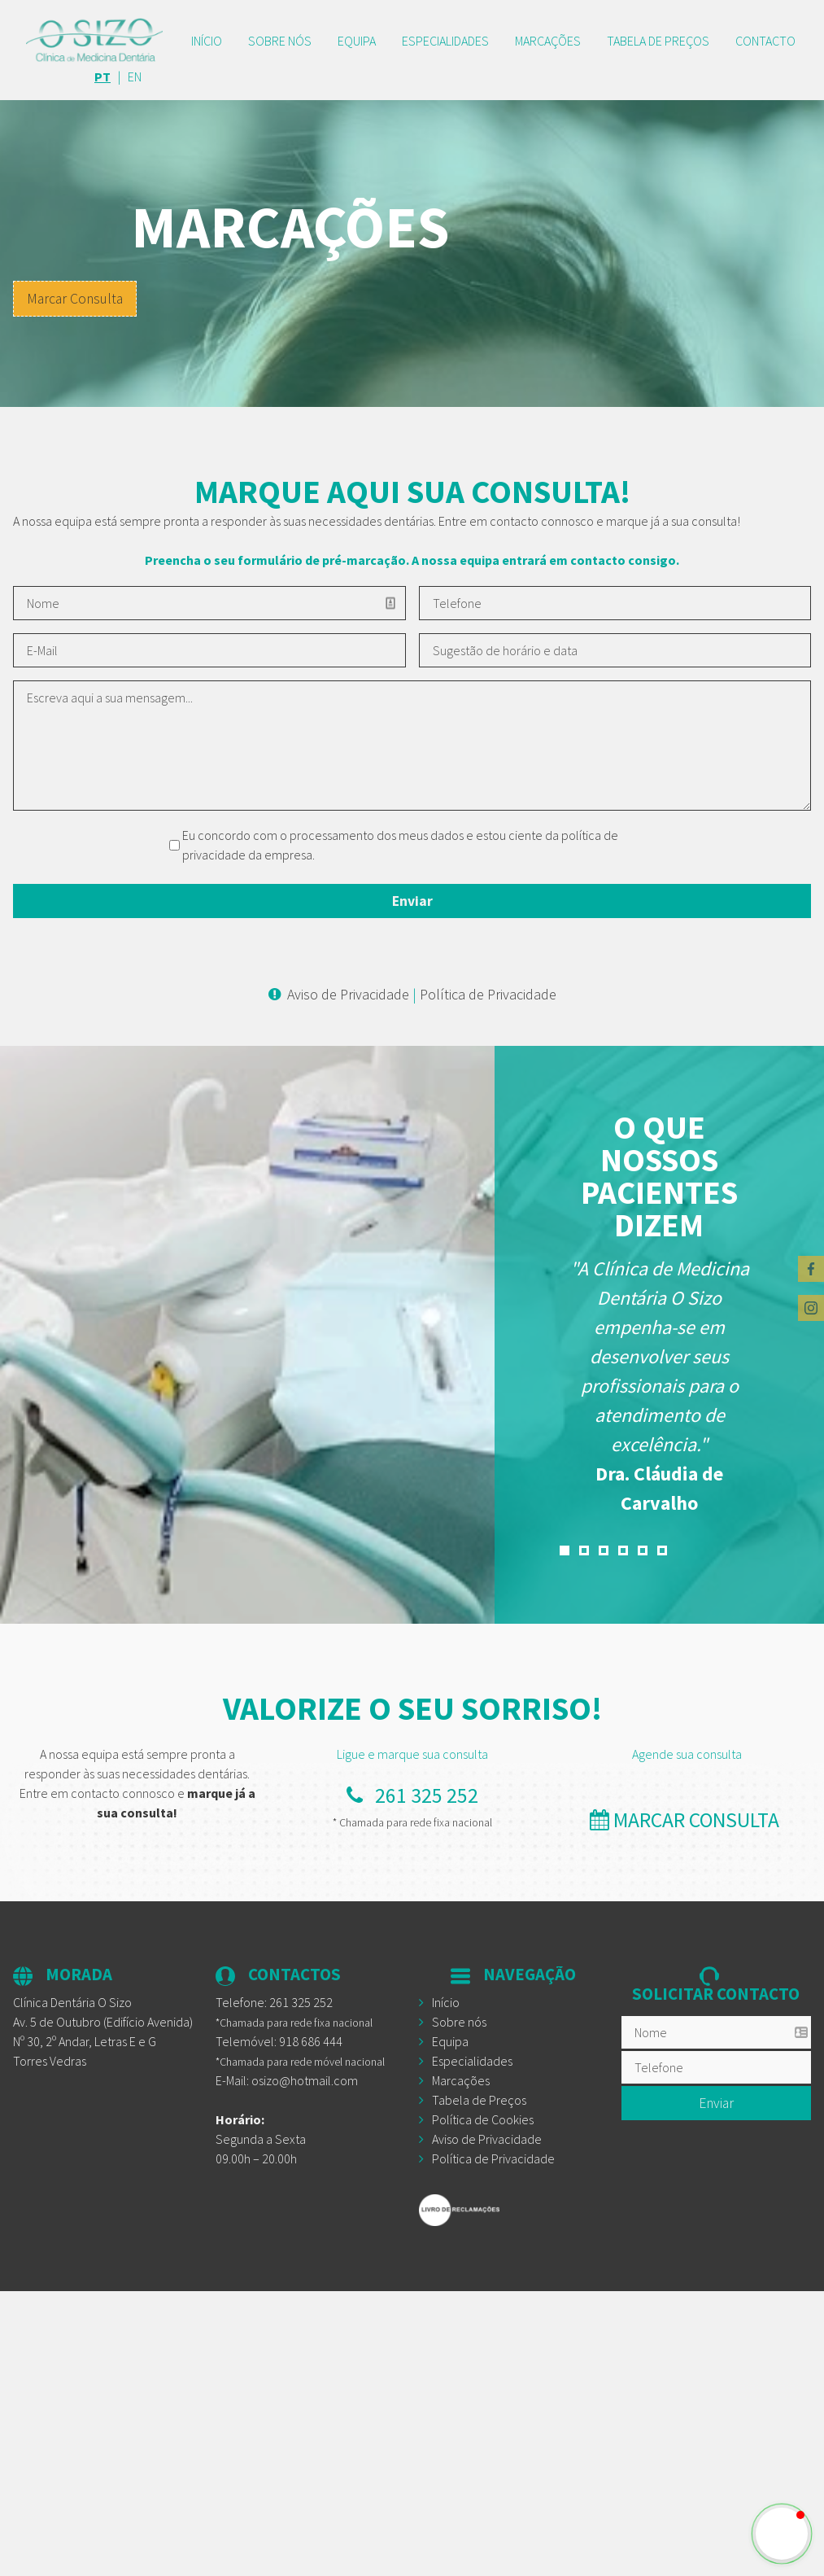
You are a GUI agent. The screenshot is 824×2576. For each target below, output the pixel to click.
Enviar (716, 2103)
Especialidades (445, 41)
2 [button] (584, 1550)
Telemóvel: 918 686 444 (279, 2041)
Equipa (357, 41)
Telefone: (274, 2002)
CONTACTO (765, 41)
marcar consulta (686, 1820)
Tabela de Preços (479, 2100)
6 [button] (662, 1550)
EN (135, 76)
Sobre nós (280, 41)
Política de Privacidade (488, 994)
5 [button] (642, 1550)
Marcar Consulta (75, 299)
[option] (660, 1386)
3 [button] (603, 1550)
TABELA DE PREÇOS (658, 41)
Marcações (548, 41)
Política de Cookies (483, 2119)
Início (206, 41)
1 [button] (564, 1550)
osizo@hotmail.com (304, 2080)
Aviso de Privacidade (348, 994)
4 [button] (623, 1550)
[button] (782, 2534)
